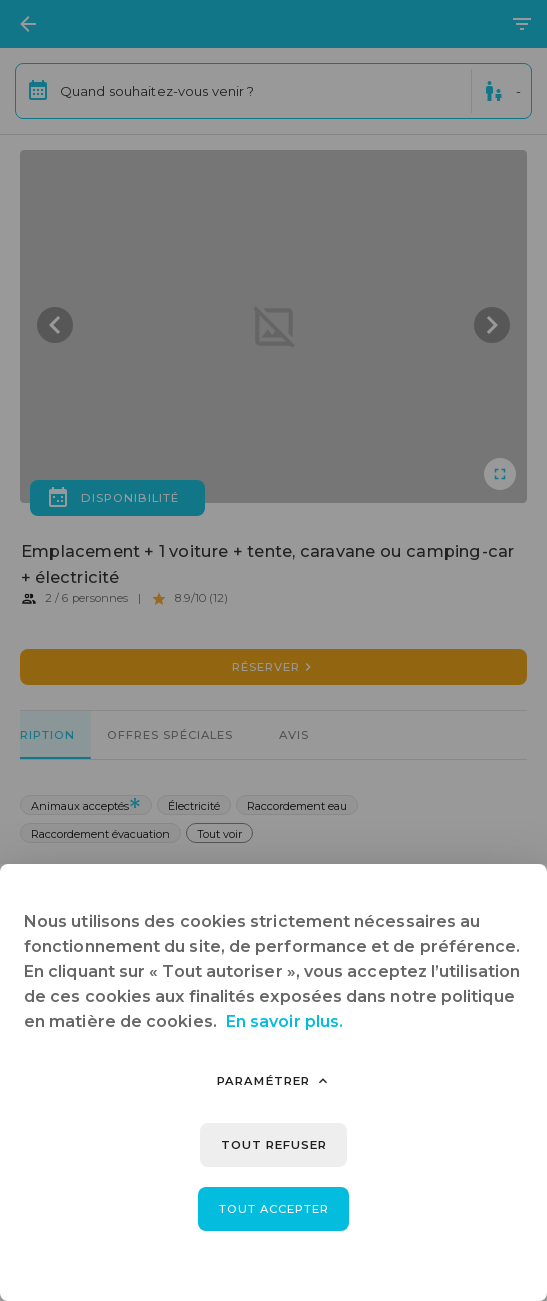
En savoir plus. (284, 1021)
